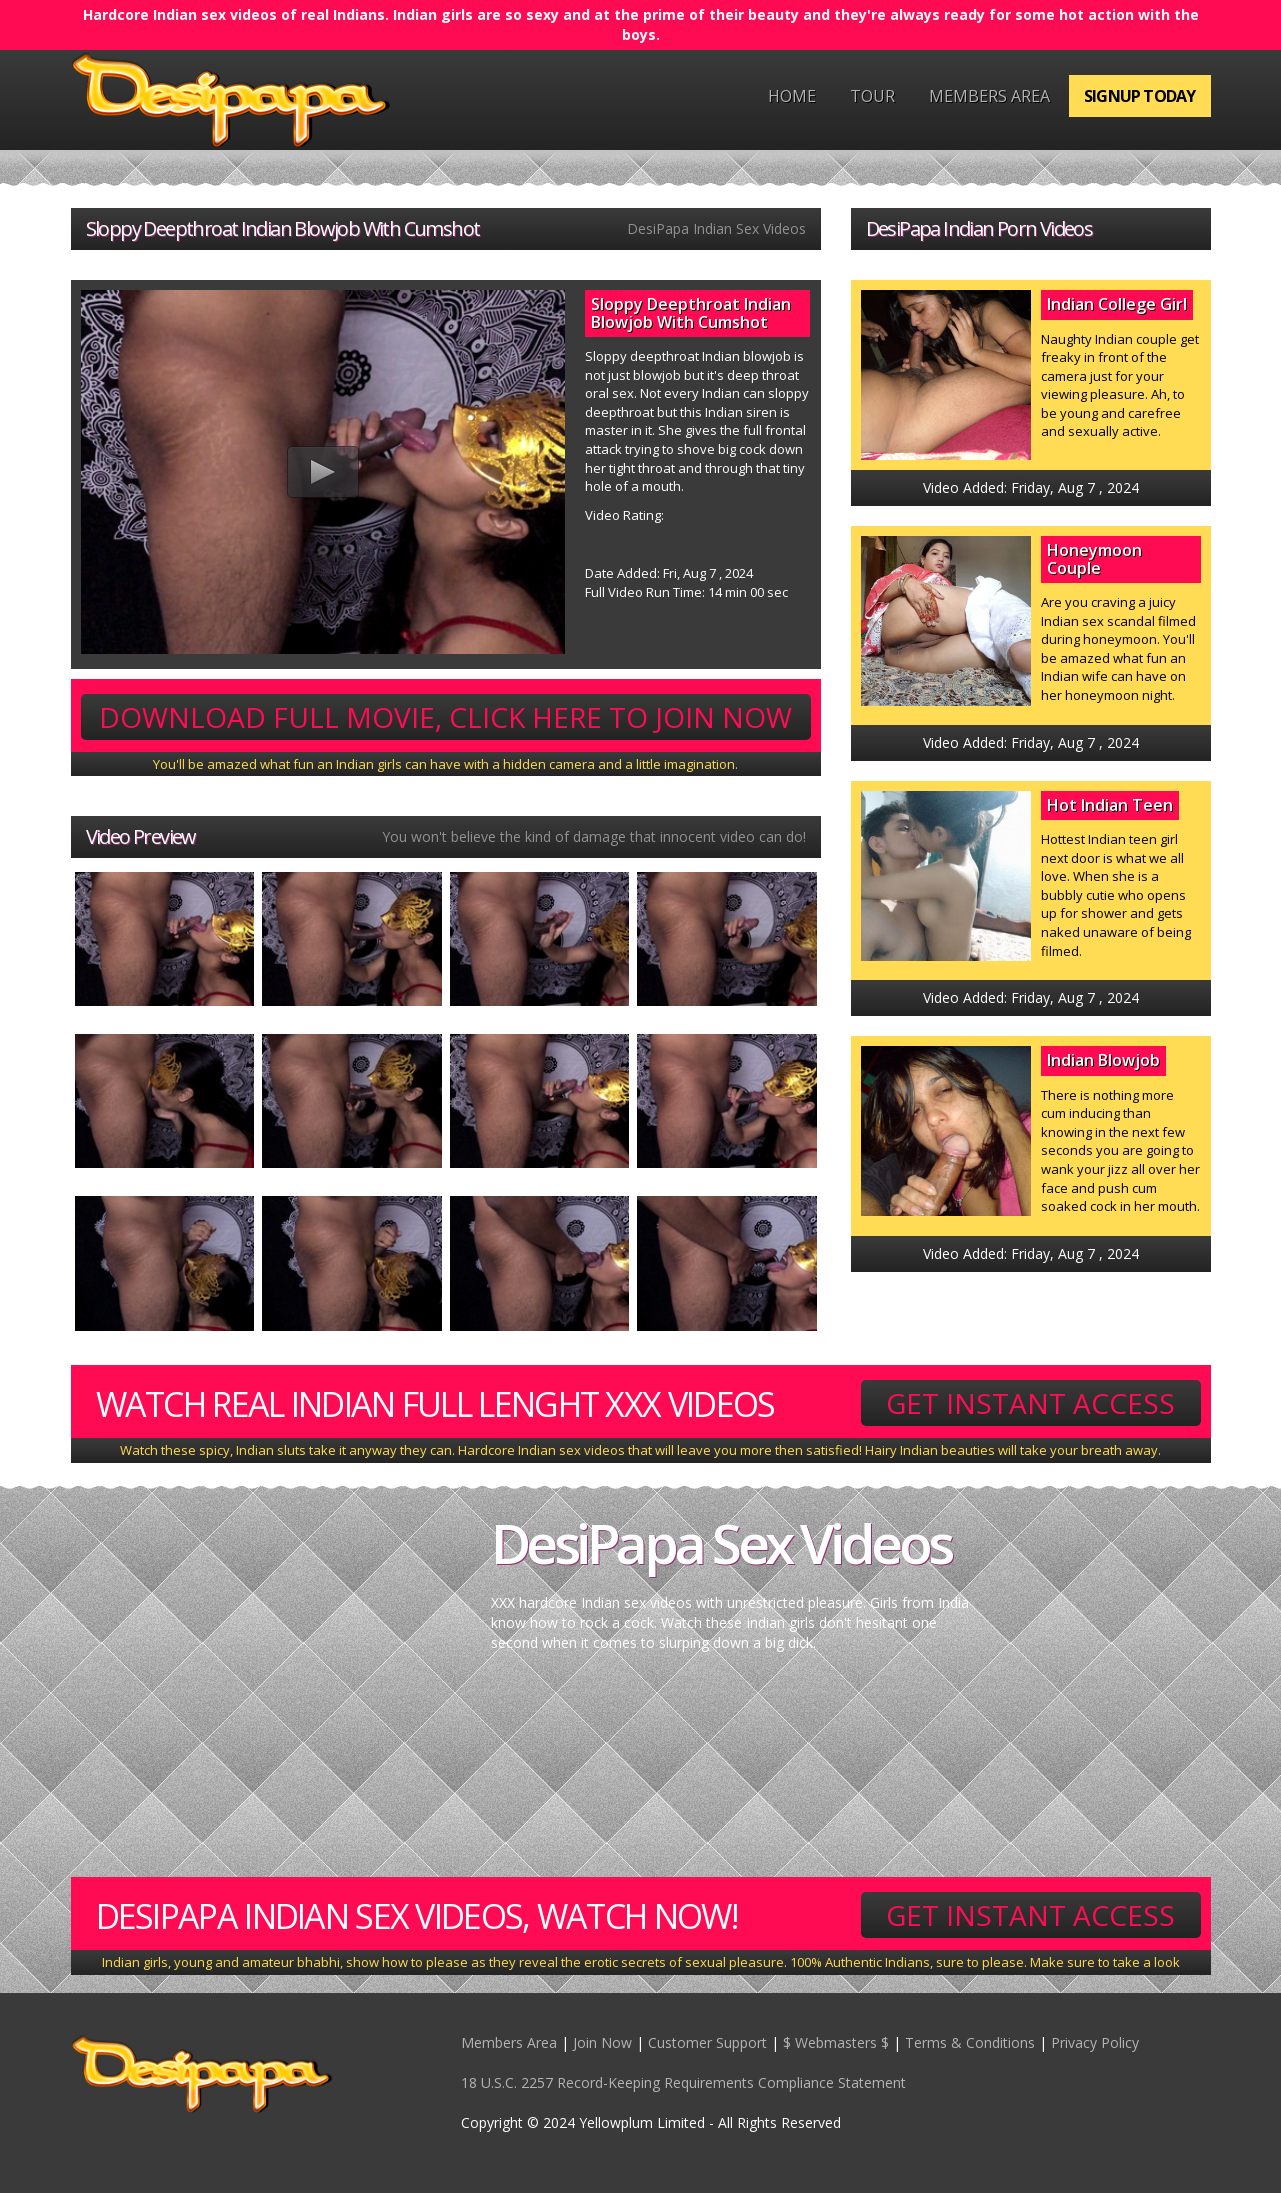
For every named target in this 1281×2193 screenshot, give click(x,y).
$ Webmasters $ (836, 2042)
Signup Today (1139, 96)
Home (792, 96)
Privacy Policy (1095, 2042)
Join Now (602, 2042)
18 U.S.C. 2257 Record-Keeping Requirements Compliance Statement (683, 2082)
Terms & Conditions (970, 2042)
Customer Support (707, 2042)
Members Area (989, 96)
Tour (872, 96)
